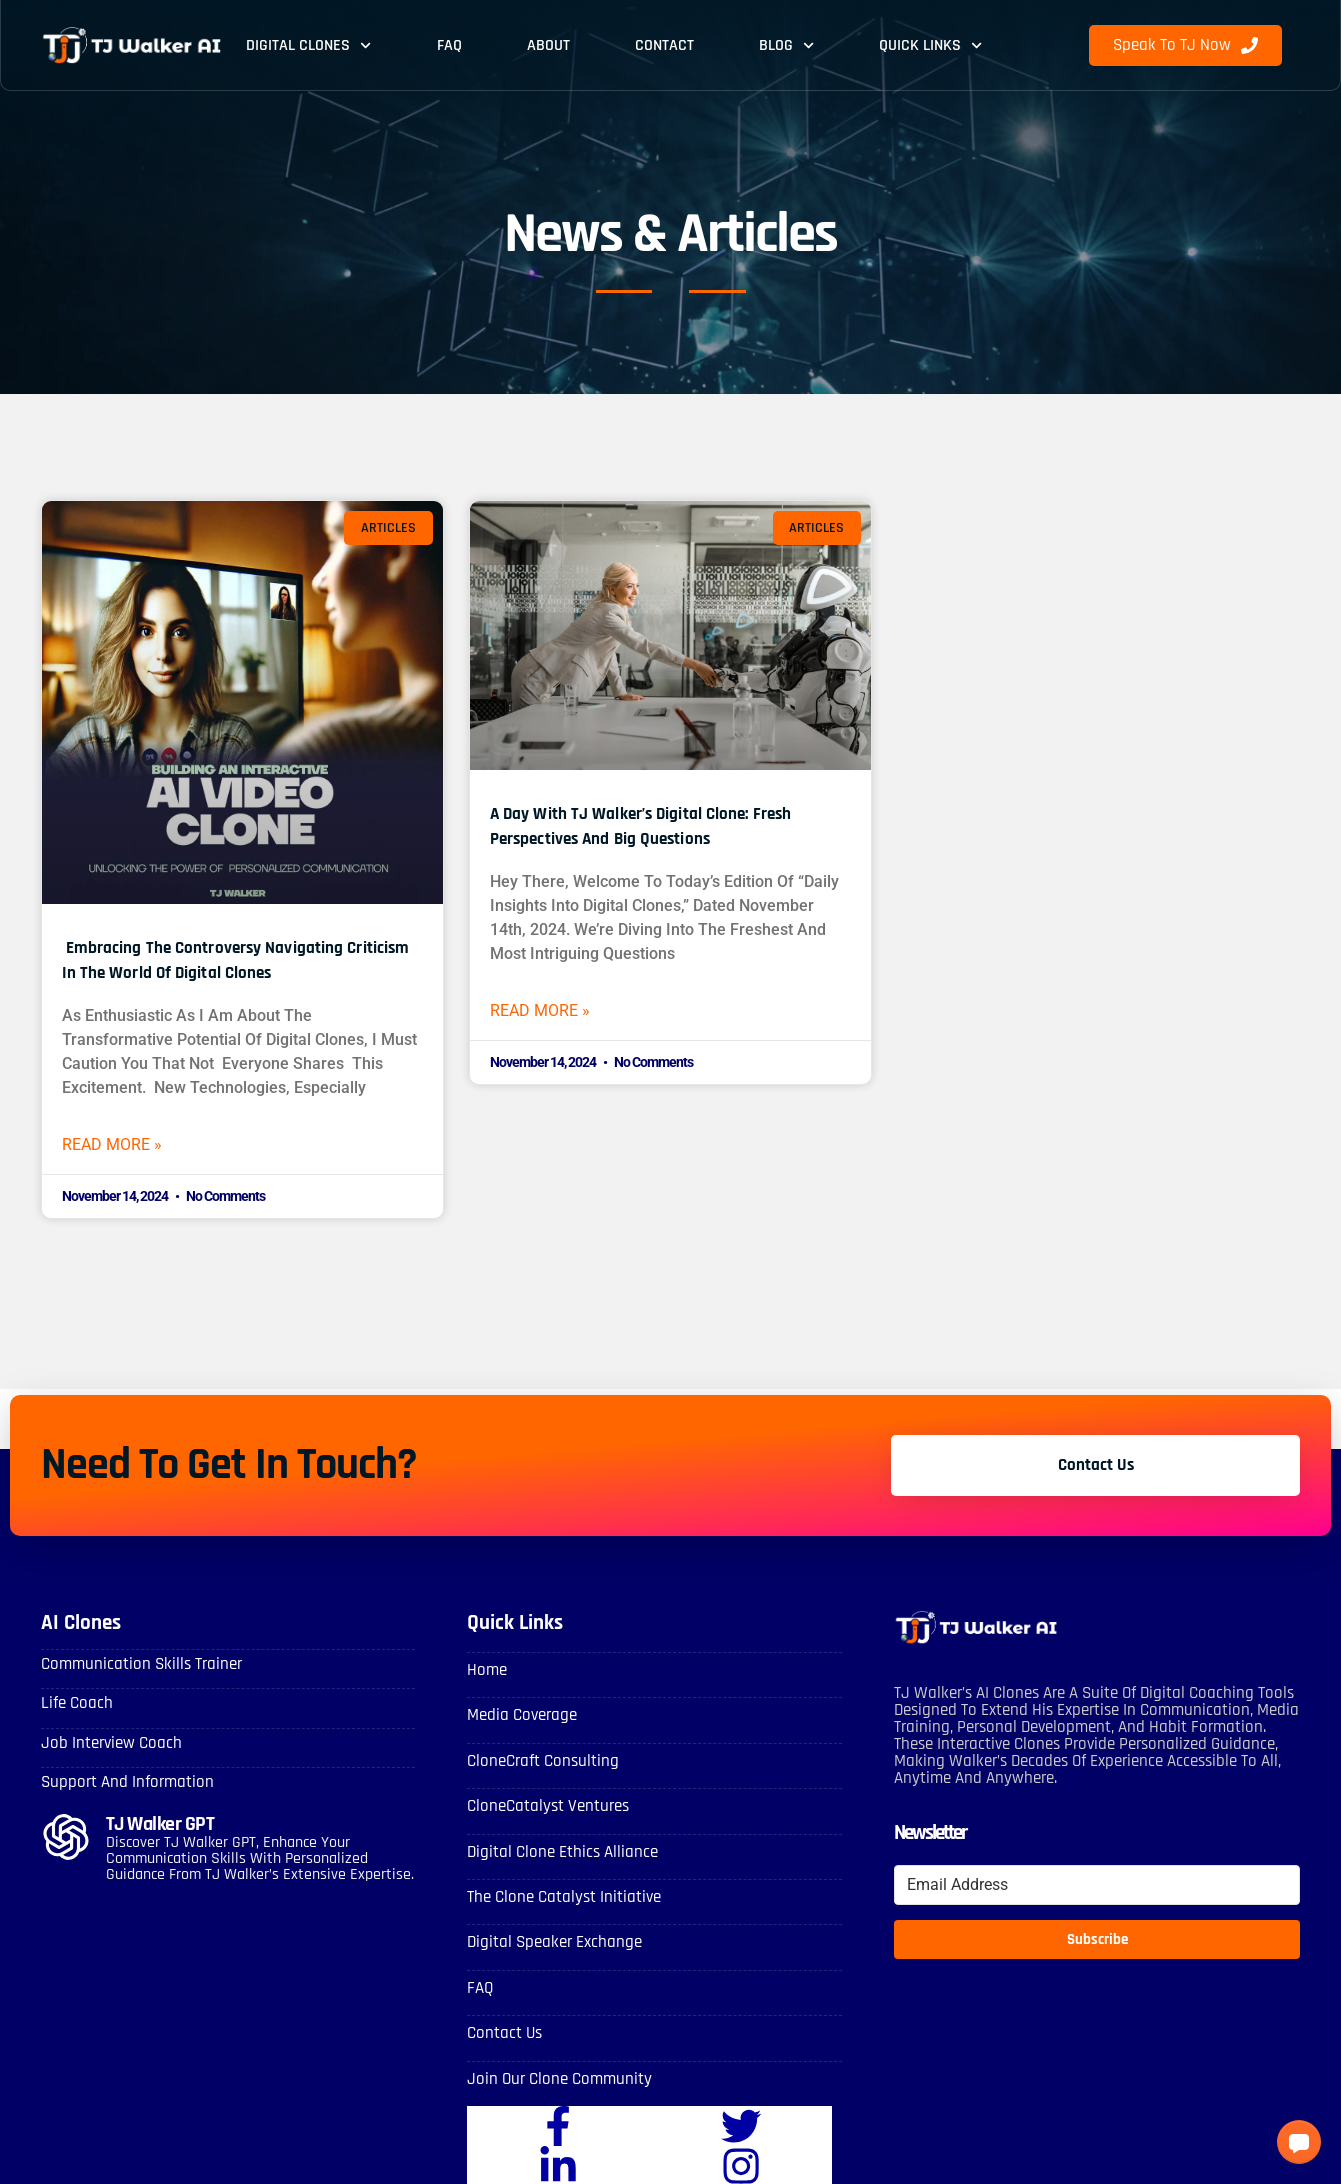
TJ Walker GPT (163, 1823)
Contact (664, 45)
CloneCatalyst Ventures (544, 1806)
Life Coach (74, 1706)
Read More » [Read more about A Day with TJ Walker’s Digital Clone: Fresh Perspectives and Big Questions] (551, 1013)
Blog (786, 45)
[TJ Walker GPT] (66, 1837)
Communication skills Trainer (135, 1668)
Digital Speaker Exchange (549, 1939)
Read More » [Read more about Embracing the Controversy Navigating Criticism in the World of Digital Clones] (123, 1147)
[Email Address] (1097, 1890)
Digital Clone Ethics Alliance (558, 1851)
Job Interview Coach (107, 1744)
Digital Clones (308, 45)
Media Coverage (519, 1718)
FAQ (449, 45)
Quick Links (930, 45)
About (548, 45)
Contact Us (502, 2027)
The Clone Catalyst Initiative (560, 1895)
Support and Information (121, 1782)
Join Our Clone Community (553, 2072)
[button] (1299, 2142)
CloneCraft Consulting (539, 1762)
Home (485, 1674)
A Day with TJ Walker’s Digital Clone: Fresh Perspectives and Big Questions (652, 825)
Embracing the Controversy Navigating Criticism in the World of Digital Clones (234, 959)
